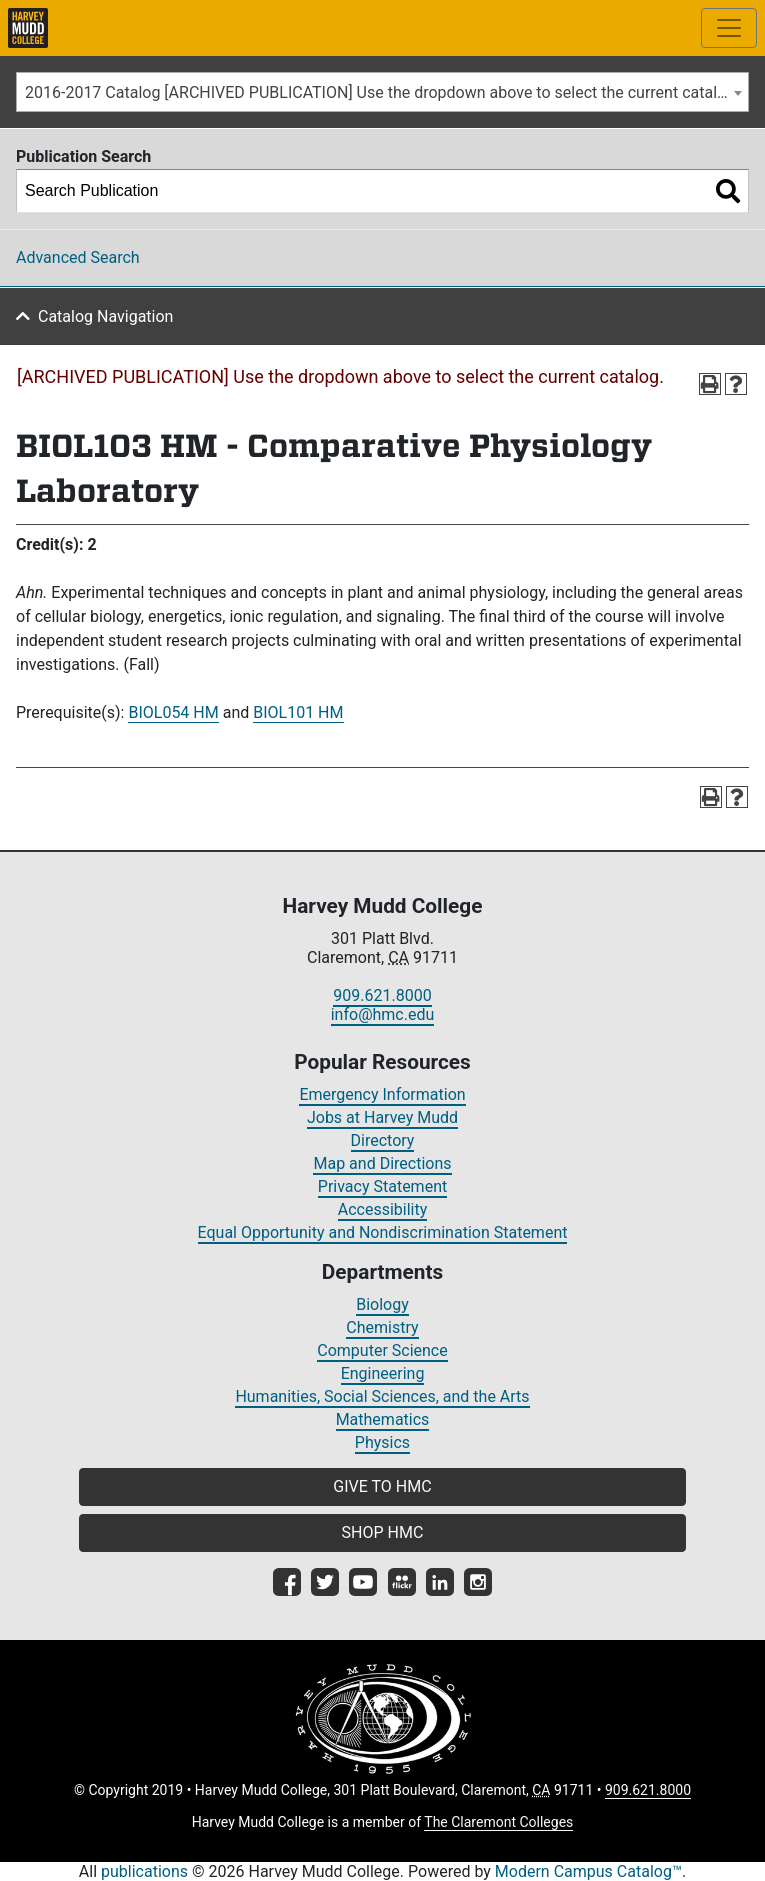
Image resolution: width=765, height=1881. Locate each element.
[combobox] (382, 92)
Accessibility (383, 1209)
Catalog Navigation (105, 316)
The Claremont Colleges (498, 1822)
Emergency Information (382, 1094)
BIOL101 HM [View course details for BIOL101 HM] (298, 712)
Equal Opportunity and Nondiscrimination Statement (383, 1232)
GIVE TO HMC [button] (382, 1486)
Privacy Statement (382, 1186)
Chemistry (382, 1327)
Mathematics (383, 1419)
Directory (383, 1140)
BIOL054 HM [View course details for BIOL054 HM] (173, 712)
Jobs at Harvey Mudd (382, 1117)
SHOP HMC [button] (383, 1532)
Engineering (383, 1373)
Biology (382, 1304)
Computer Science (382, 1350)
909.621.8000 (382, 995)
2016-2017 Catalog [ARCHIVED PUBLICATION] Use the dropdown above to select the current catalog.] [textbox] (384, 92)
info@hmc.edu (383, 1014)
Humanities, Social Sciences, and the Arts (382, 1396)
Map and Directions (382, 1163)
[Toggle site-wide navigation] (729, 28)
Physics (382, 1442)
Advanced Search (78, 257)
